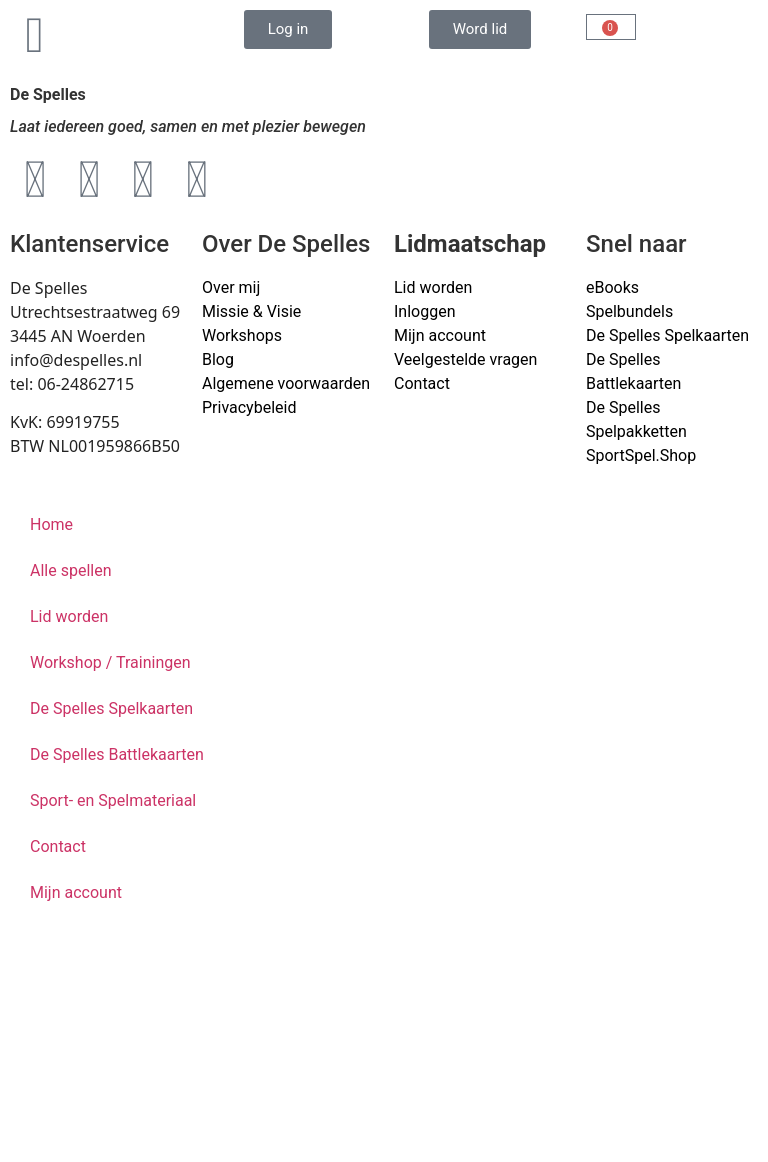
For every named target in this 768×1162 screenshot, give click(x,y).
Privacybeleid (249, 407)
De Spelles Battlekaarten (117, 754)
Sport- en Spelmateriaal (113, 800)
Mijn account (440, 335)
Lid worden (433, 287)
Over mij (231, 287)
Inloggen (425, 311)
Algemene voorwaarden (286, 383)
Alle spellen (71, 570)
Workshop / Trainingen (110, 662)
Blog (218, 359)
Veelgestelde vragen (465, 359)
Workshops (242, 335)
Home (51, 524)
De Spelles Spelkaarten (111, 708)
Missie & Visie (251, 311)
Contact (422, 383)
